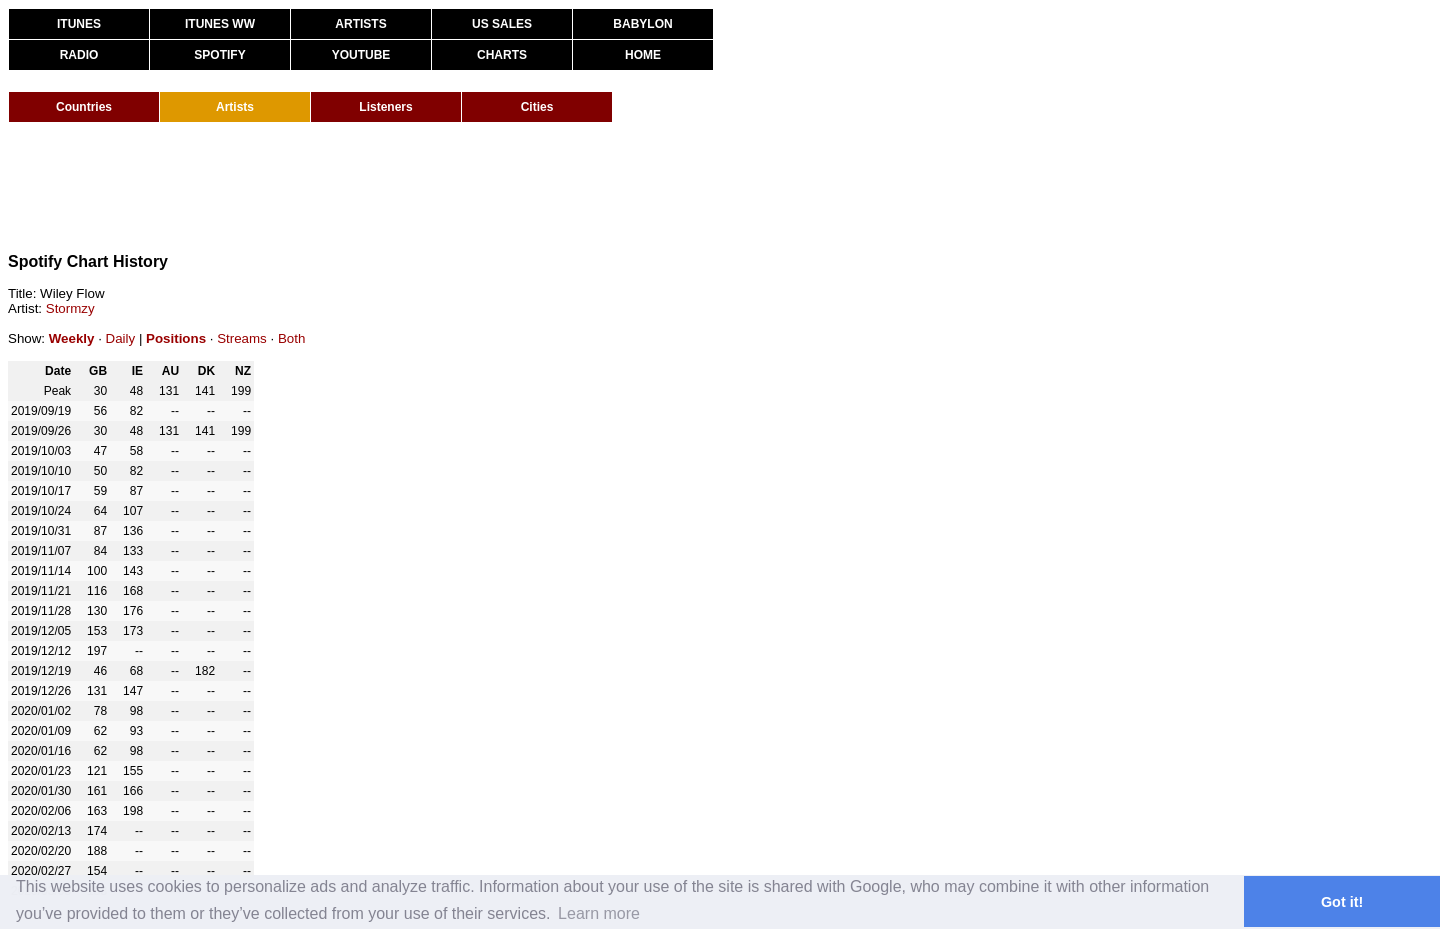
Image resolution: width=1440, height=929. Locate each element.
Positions (176, 338)
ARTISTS (360, 24)
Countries (84, 107)
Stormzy (70, 308)
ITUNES (79, 24)
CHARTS (502, 55)
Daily (121, 338)
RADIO (79, 55)
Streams (242, 338)
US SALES (502, 24)
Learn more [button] (599, 913)
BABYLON (642, 24)
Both (291, 338)
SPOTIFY (219, 55)
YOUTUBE (361, 55)
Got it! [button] (1342, 902)
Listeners (385, 107)
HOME (643, 55)
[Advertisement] (372, 188)
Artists (235, 107)
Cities (537, 107)
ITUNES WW (220, 24)
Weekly (72, 338)
